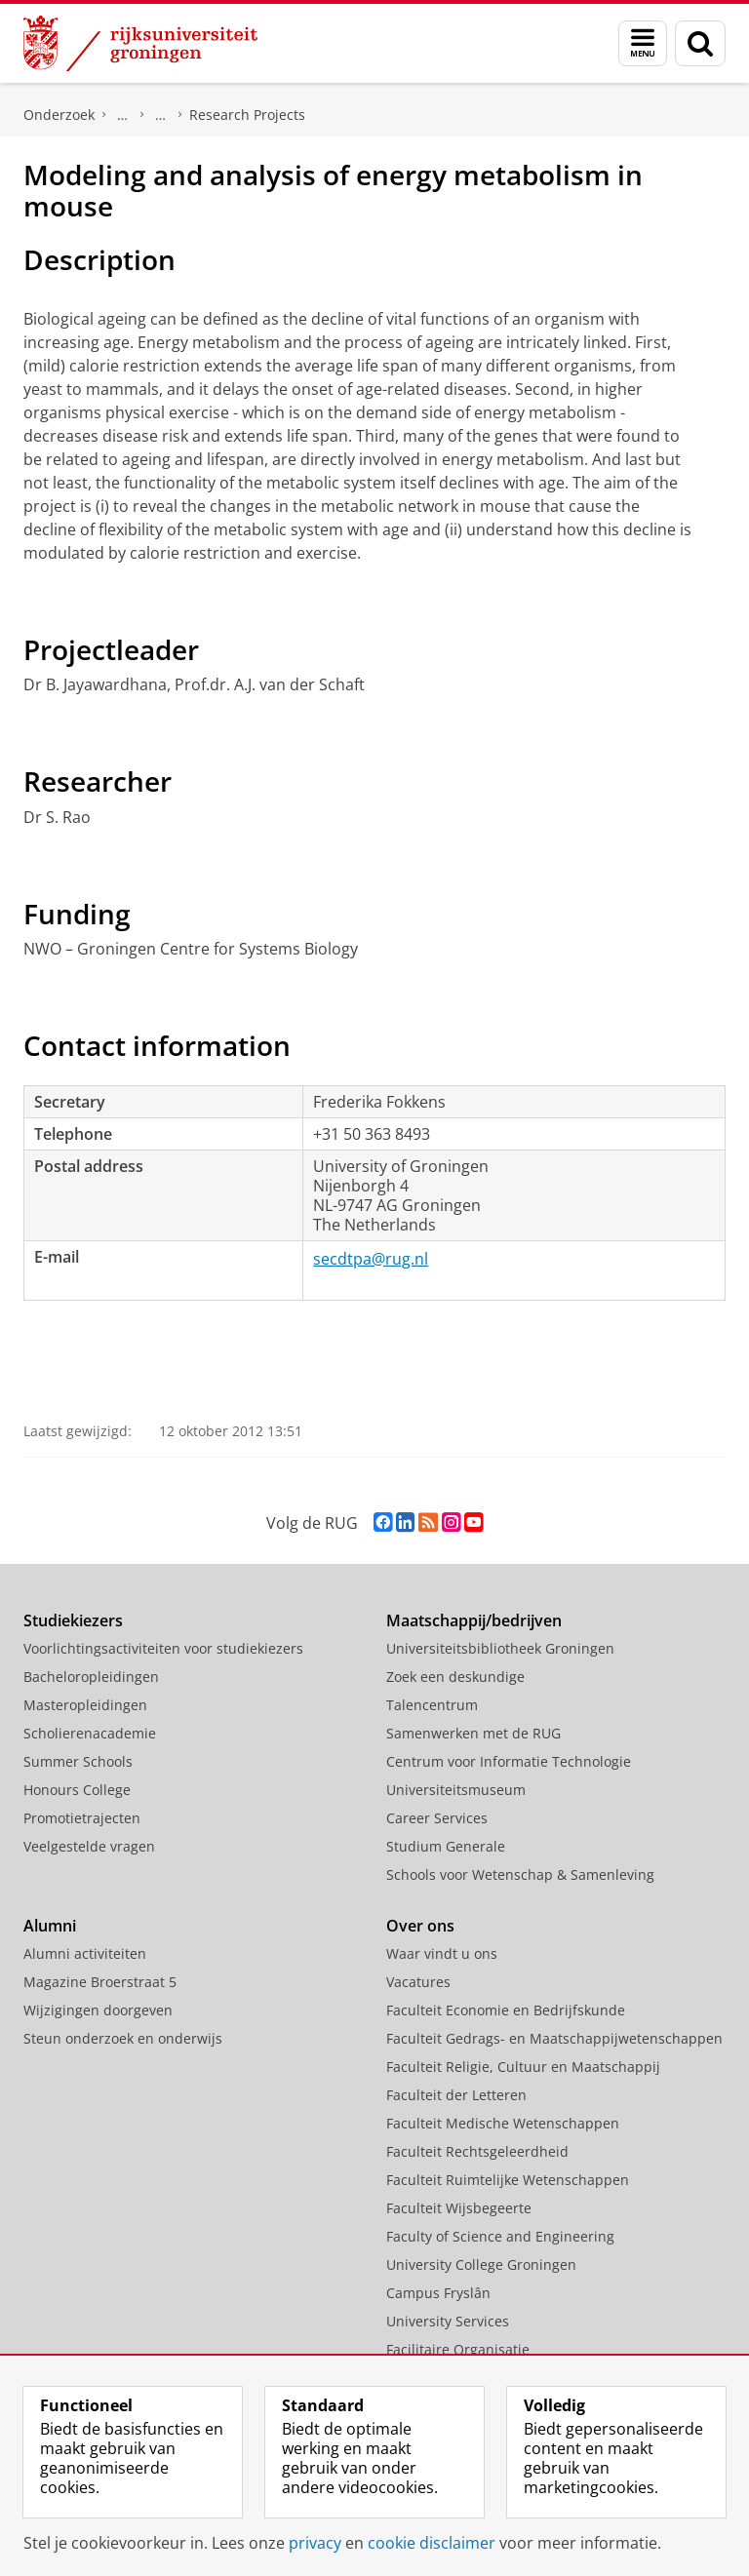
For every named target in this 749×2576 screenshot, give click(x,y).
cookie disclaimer (431, 2543)
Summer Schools (78, 1761)
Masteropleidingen (85, 1705)
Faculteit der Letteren (456, 2095)
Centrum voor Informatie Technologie (508, 1761)
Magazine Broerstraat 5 (100, 1981)
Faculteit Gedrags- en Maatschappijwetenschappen (554, 2038)
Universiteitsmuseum (456, 1789)
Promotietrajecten (81, 1818)
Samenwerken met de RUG (473, 1733)
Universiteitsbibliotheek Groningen (500, 1648)
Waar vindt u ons (441, 1953)
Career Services (437, 1818)
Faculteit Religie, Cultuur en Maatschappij (523, 2066)
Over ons (420, 1925)
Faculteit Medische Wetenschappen (502, 2123)
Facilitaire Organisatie (458, 2349)
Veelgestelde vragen (89, 1846)
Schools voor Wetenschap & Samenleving (520, 1874)
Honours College (77, 1789)
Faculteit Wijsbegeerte (459, 2208)
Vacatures (418, 1981)
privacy (315, 2543)
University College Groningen (481, 2264)
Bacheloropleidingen (91, 1676)
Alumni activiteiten (84, 1953)
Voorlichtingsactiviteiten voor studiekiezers (163, 1648)
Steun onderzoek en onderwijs (122, 2038)
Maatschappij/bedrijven (474, 1620)
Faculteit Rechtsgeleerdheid (477, 2151)
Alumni (49, 1925)
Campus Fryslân (438, 2292)
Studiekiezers (73, 1620)
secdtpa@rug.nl (370, 1258)
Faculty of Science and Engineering (500, 2236)
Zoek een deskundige (455, 1676)
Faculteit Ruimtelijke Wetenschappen (507, 2179)
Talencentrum (432, 1705)
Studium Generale (445, 1846)
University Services (447, 2321)
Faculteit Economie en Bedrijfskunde (505, 2010)
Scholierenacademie (89, 1733)
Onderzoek (59, 114)
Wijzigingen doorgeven (98, 2010)
